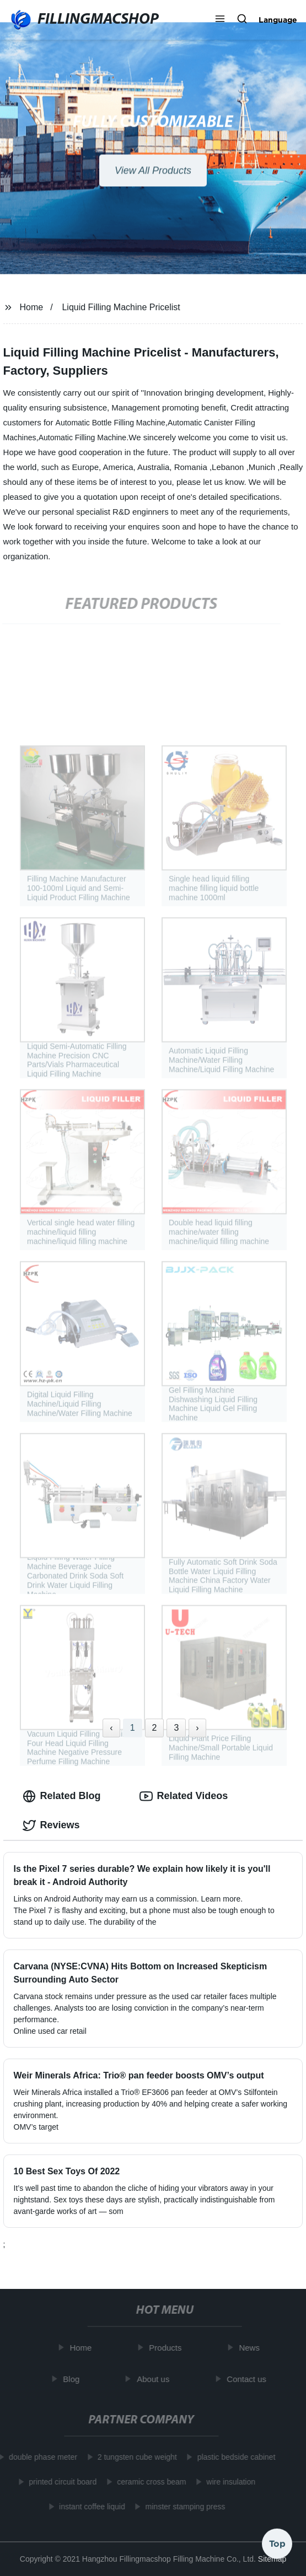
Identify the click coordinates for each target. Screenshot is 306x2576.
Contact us (249, 2379)
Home (31, 307)
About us (155, 2379)
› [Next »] (197, 1727)
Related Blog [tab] (62, 1796)
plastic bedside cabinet (234, 2457)
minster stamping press (183, 2506)
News (251, 2347)
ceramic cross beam (149, 2481)
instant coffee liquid (90, 2506)
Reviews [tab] (51, 1825)
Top (277, 2542)
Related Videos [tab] (183, 1796)
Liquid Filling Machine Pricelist (121, 307)
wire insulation (228, 2481)
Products (168, 2347)
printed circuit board (60, 2481)
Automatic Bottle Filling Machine (110, 422)
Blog (74, 2379)
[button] (220, 19)
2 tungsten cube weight (134, 2457)
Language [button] (278, 19)
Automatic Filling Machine (83, 437)
